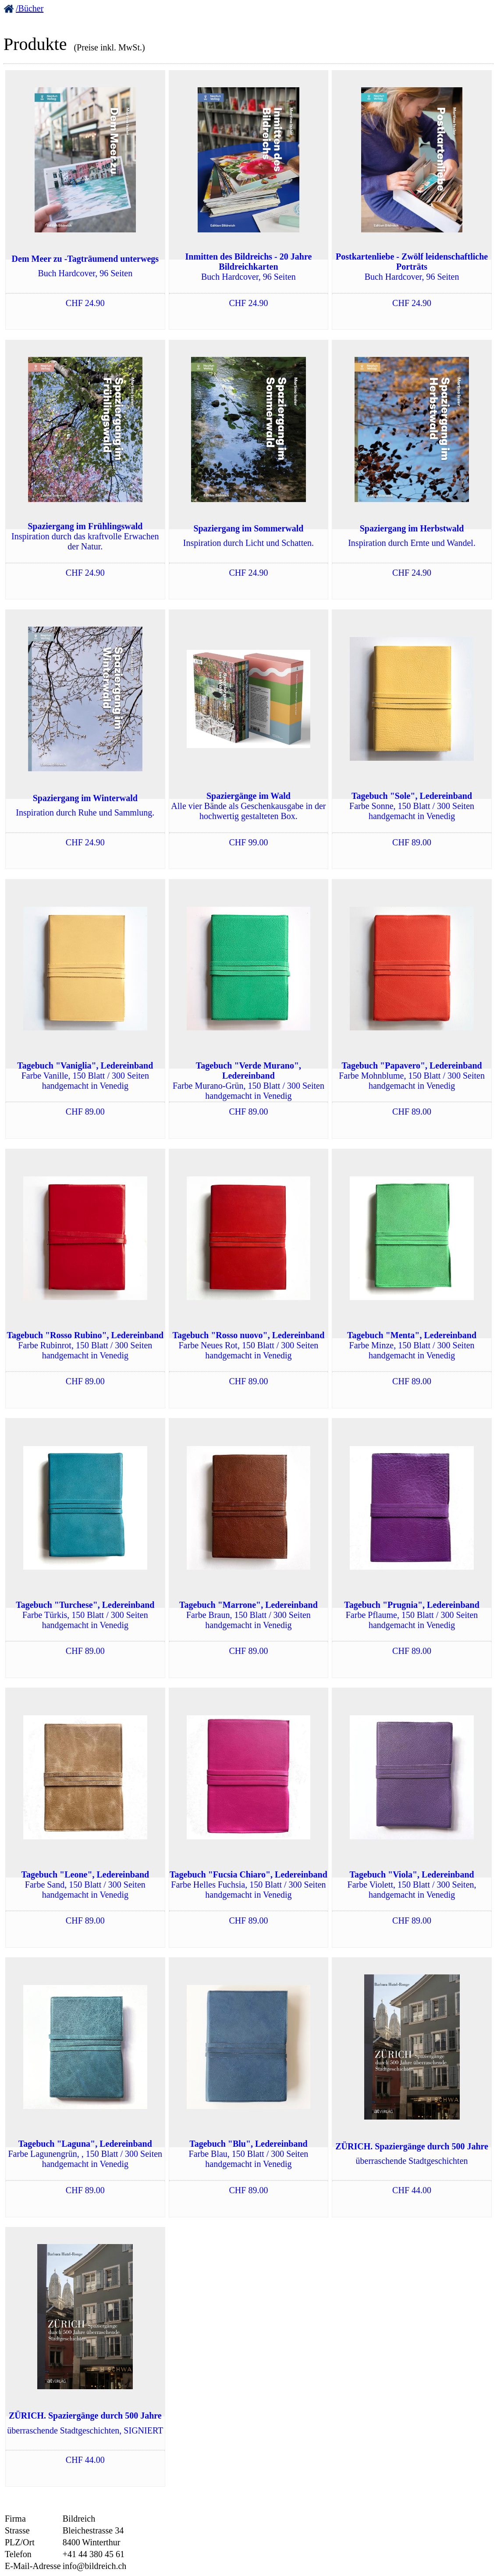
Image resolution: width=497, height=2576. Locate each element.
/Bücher (29, 8)
